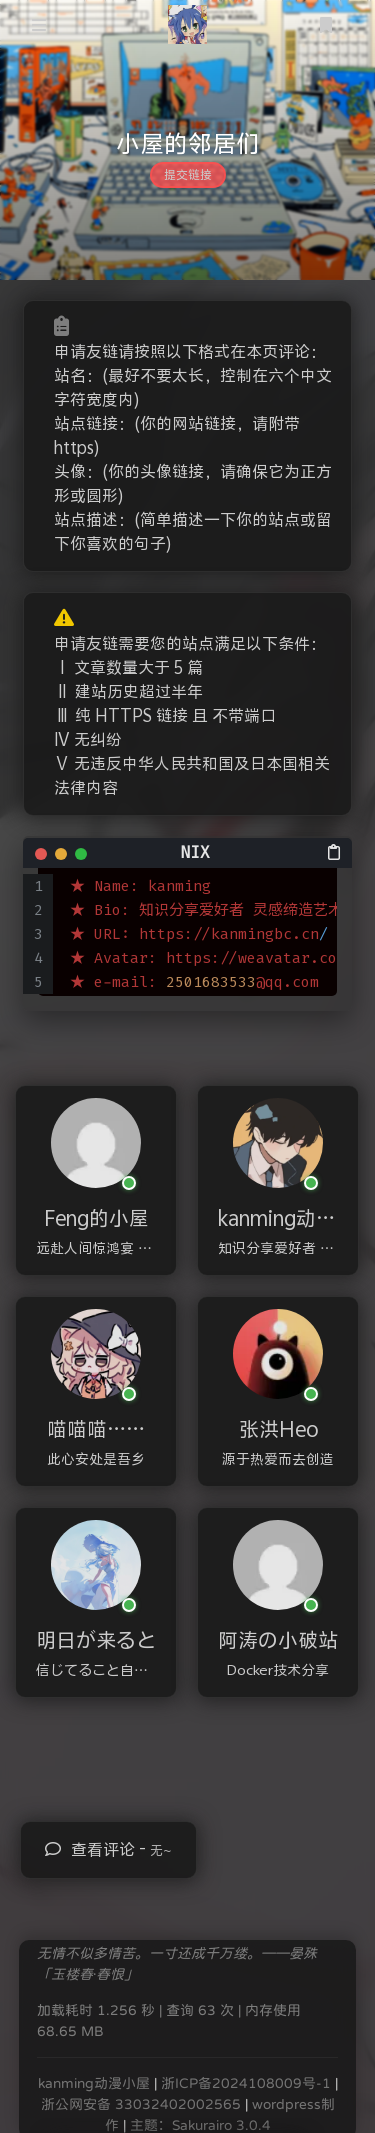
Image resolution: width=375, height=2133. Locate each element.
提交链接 (188, 175)
